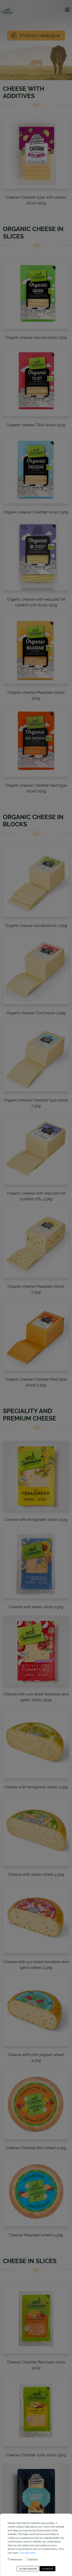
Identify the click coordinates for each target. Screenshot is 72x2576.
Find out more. (27, 2552)
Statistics (33, 2559)
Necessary (17, 2559)
